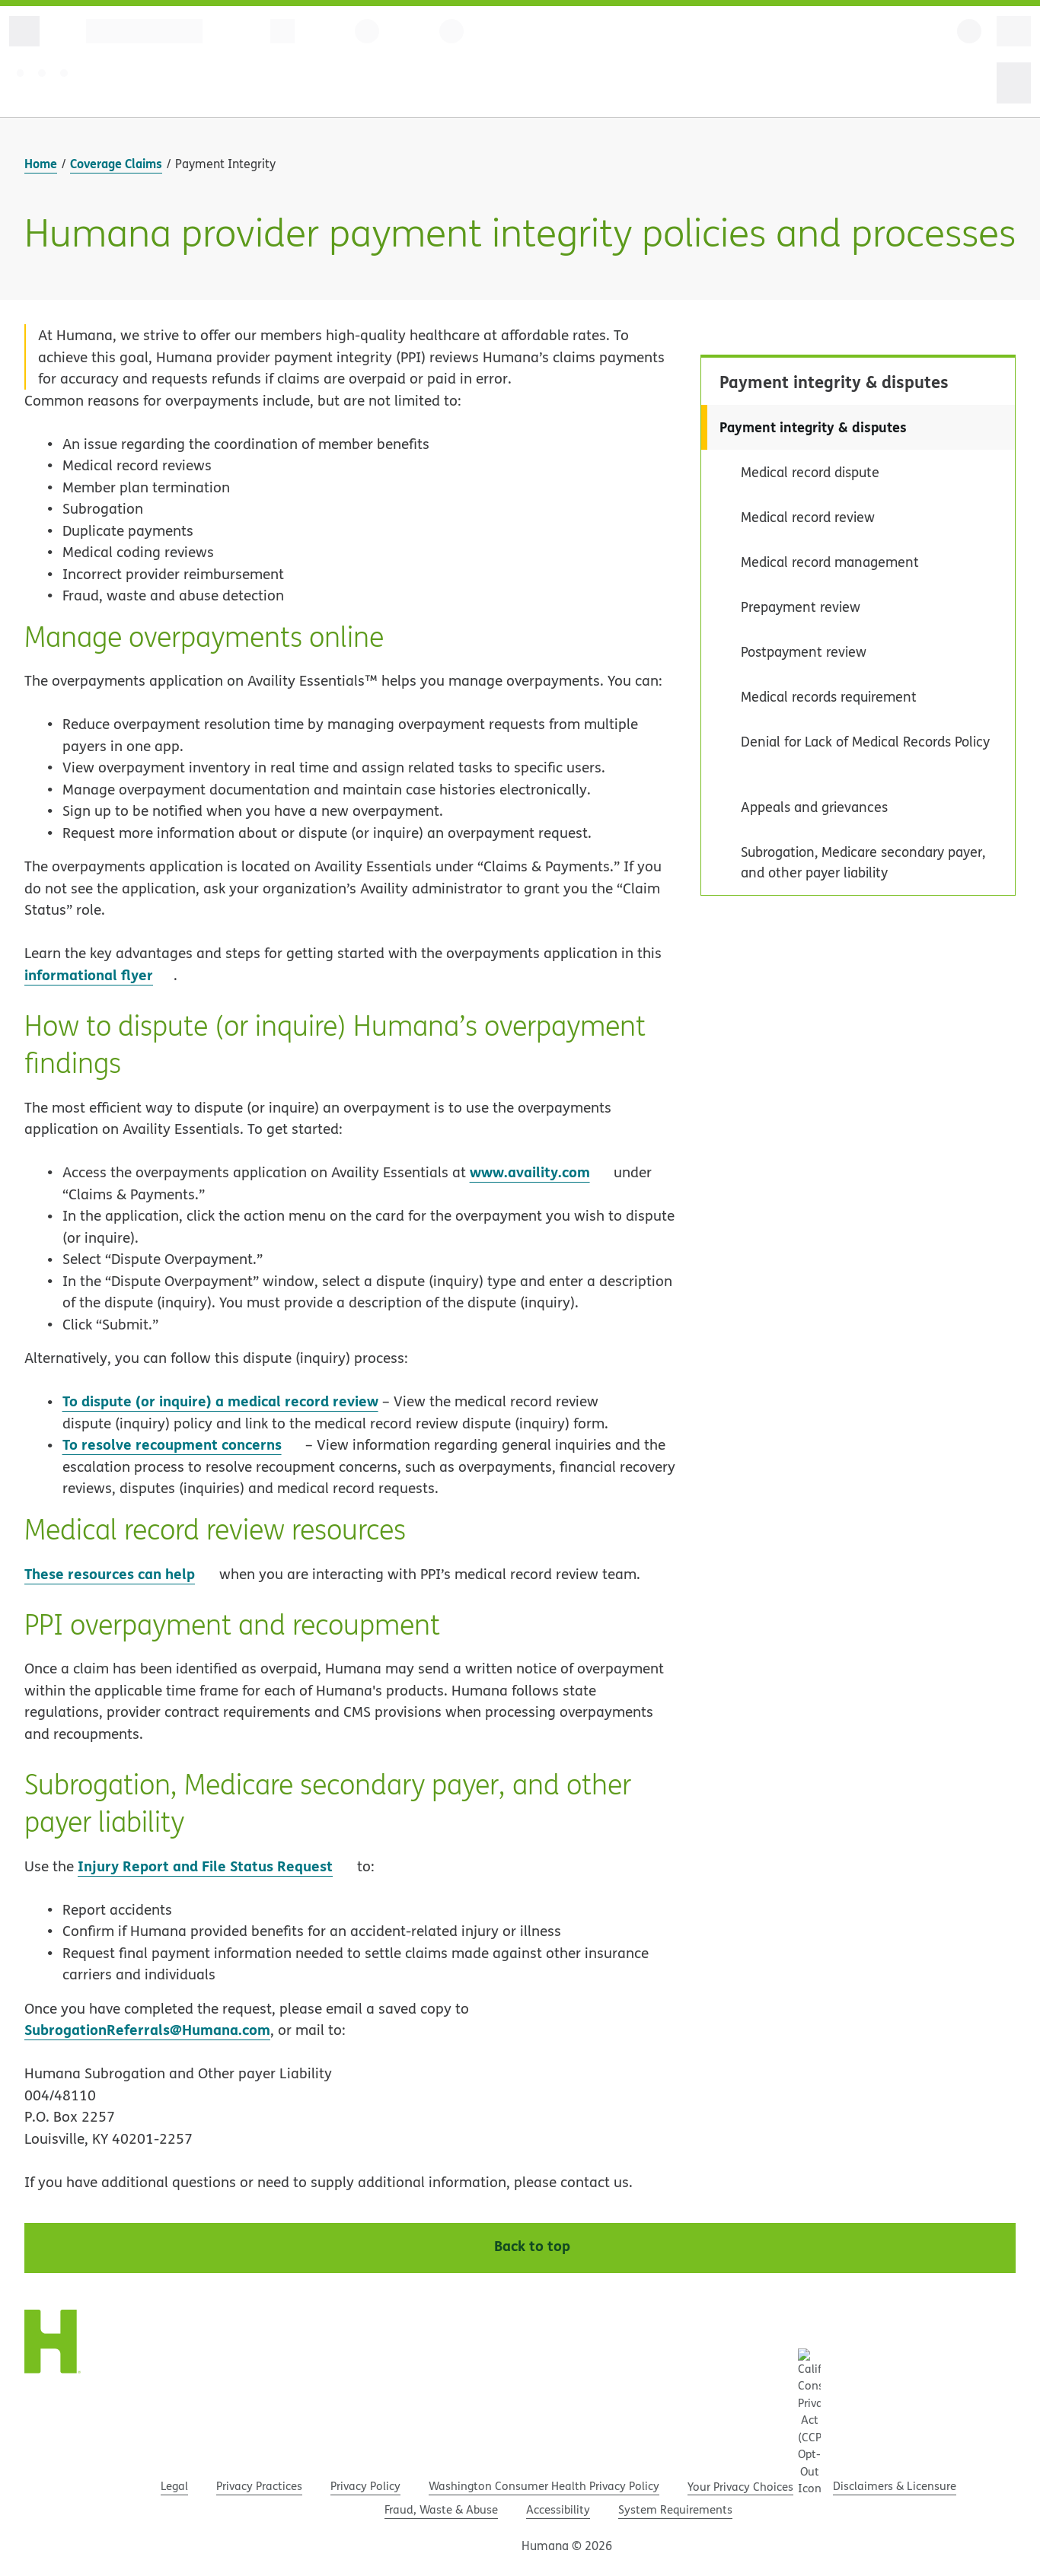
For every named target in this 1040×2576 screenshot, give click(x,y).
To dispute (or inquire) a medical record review (220, 1400)
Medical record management (830, 562)
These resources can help (109, 1573)
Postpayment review (803, 651)
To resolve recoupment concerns (182, 1444)
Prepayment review (800, 606)
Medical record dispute (810, 472)
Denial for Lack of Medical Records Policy (865, 741)
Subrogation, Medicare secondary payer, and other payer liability (863, 862)
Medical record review (808, 517)
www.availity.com (530, 1171)
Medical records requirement (829, 696)
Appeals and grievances (814, 807)
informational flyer (99, 974)
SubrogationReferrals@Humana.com (147, 2029)
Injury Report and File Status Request (215, 1865)
